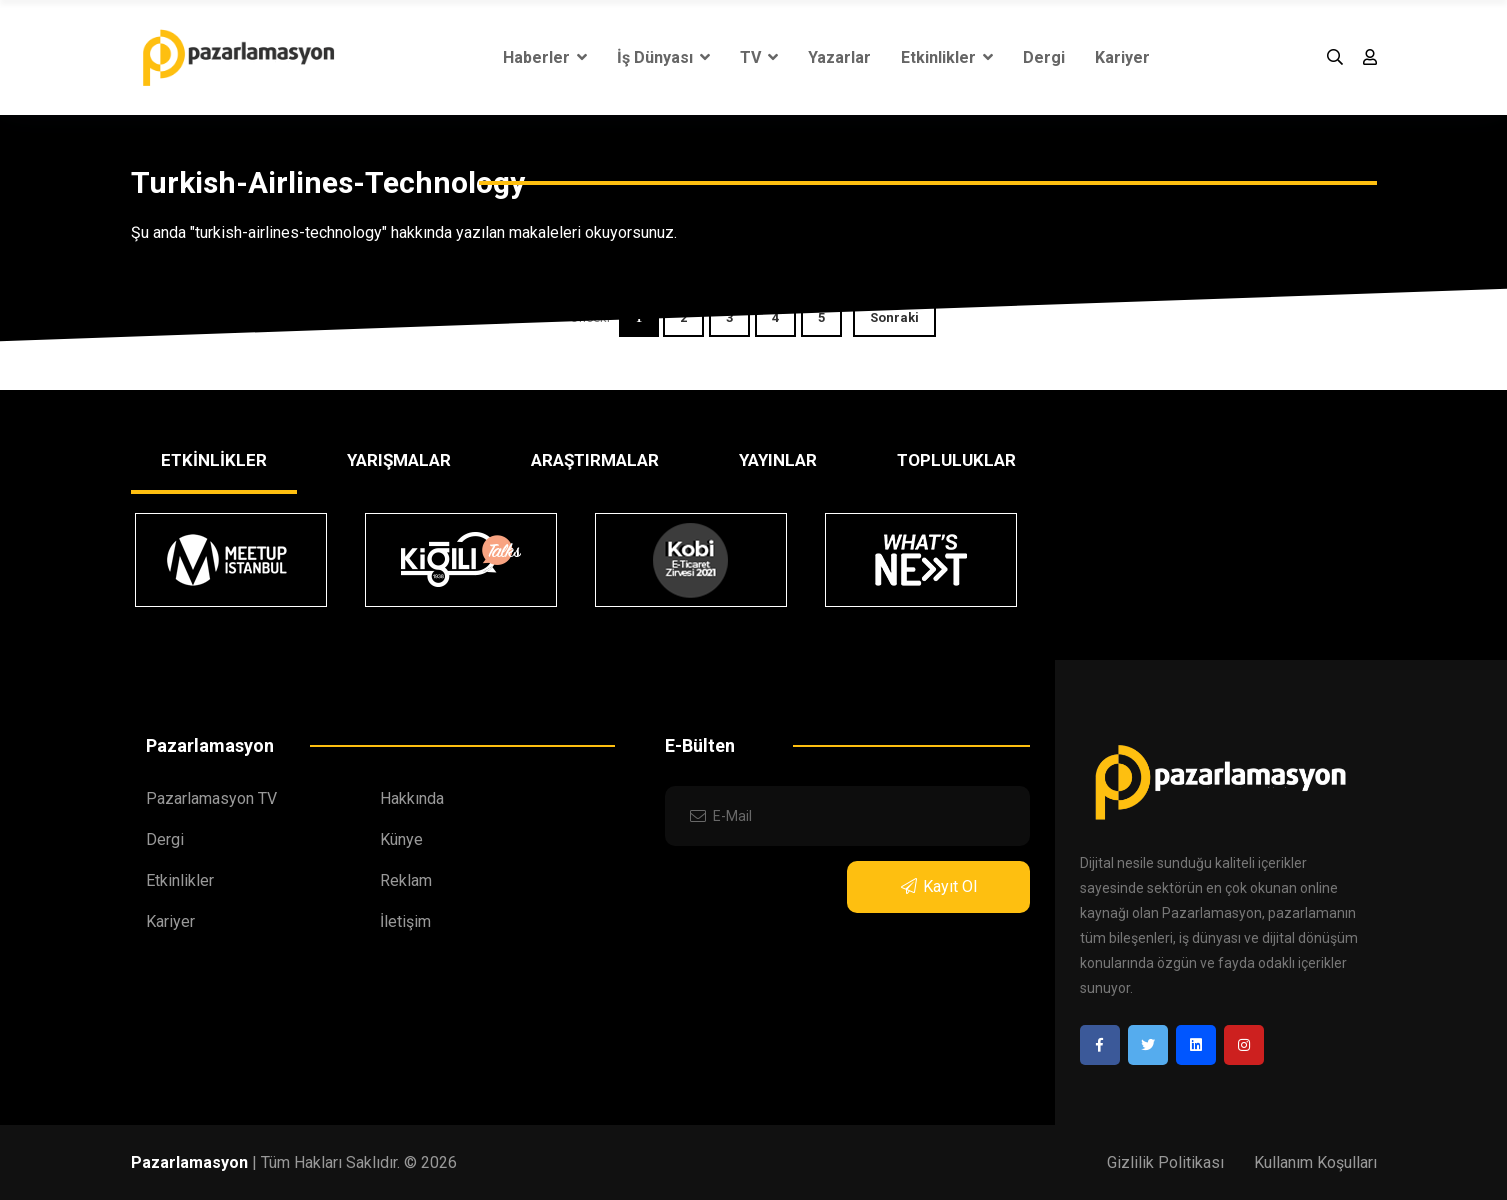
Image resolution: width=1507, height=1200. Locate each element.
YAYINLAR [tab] (778, 460)
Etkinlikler (947, 57)
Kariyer (1122, 57)
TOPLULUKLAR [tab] (956, 460)
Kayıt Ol (939, 886)
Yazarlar (839, 57)
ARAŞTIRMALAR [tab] (595, 460)
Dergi (1044, 57)
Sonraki (894, 317)
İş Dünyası (663, 57)
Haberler (545, 57)
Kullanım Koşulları (1315, 1162)
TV (759, 57)
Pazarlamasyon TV (211, 798)
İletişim (405, 921)
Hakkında (412, 798)
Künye (401, 839)
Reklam (406, 880)
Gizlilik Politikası (1165, 1162)
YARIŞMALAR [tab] (399, 460)
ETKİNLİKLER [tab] (214, 460)
